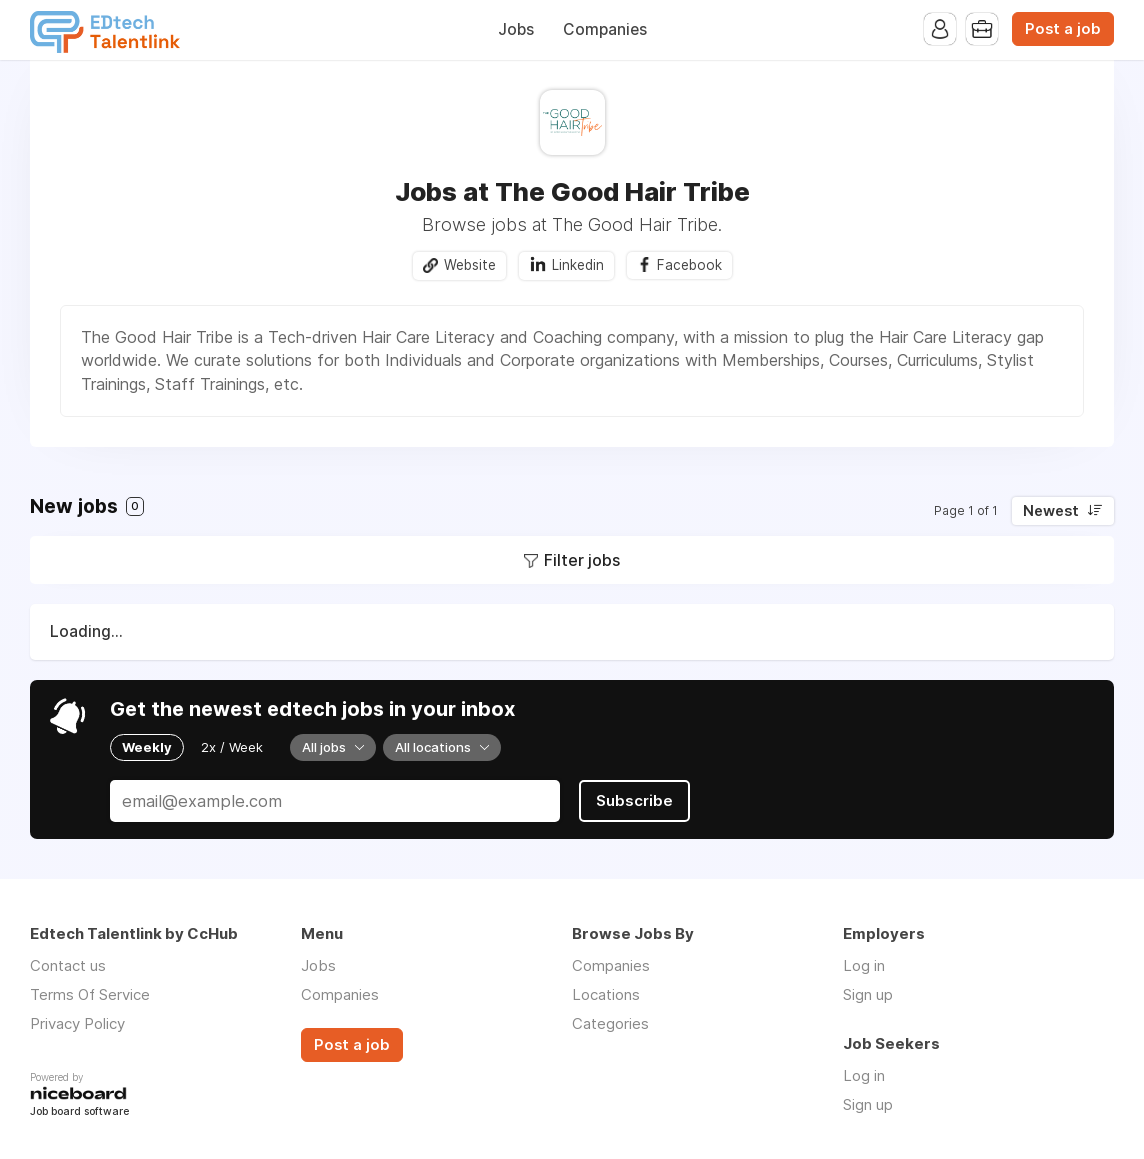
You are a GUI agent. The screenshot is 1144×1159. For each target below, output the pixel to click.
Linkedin (578, 265)
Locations (606, 994)
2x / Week (232, 747)
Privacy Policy (77, 1023)
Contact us (68, 965)
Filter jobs (582, 560)
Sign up (868, 994)
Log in (864, 965)
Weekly (147, 747)
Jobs (516, 29)
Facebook (689, 265)
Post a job (1063, 29)
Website (470, 265)
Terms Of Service (90, 994)
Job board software (79, 1112)
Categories (610, 1023)
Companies (605, 29)
